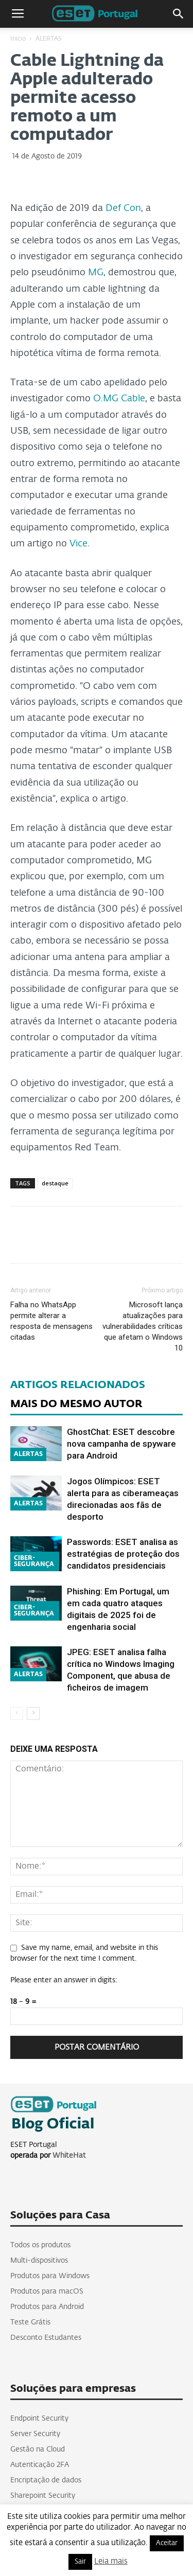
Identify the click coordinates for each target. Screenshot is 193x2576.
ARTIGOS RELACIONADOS (77, 1385)
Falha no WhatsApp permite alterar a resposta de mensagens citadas (51, 1321)
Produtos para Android (47, 2307)
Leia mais (111, 2561)
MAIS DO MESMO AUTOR (76, 1404)
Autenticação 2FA (39, 2464)
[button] (178, 14)
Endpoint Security (39, 2418)
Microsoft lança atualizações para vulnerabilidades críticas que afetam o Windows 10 (142, 1326)
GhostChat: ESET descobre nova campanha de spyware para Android (121, 1444)
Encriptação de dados (45, 2480)
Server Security (35, 2434)
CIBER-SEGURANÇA (34, 1561)
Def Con (123, 208)
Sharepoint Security (42, 2495)
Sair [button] (80, 2562)
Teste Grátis (30, 2322)
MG (95, 272)
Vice (78, 543)
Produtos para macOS (46, 2291)
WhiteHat (69, 2155)
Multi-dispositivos (39, 2260)
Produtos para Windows (50, 2276)
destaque (55, 1183)
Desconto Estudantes (45, 2337)
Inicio (18, 39)
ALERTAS (49, 39)
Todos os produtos (40, 2245)
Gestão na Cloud (37, 2449)
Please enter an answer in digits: (63, 1980)
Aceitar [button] (167, 2543)
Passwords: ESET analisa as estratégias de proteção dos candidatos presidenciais (123, 1554)
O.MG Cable (119, 398)
